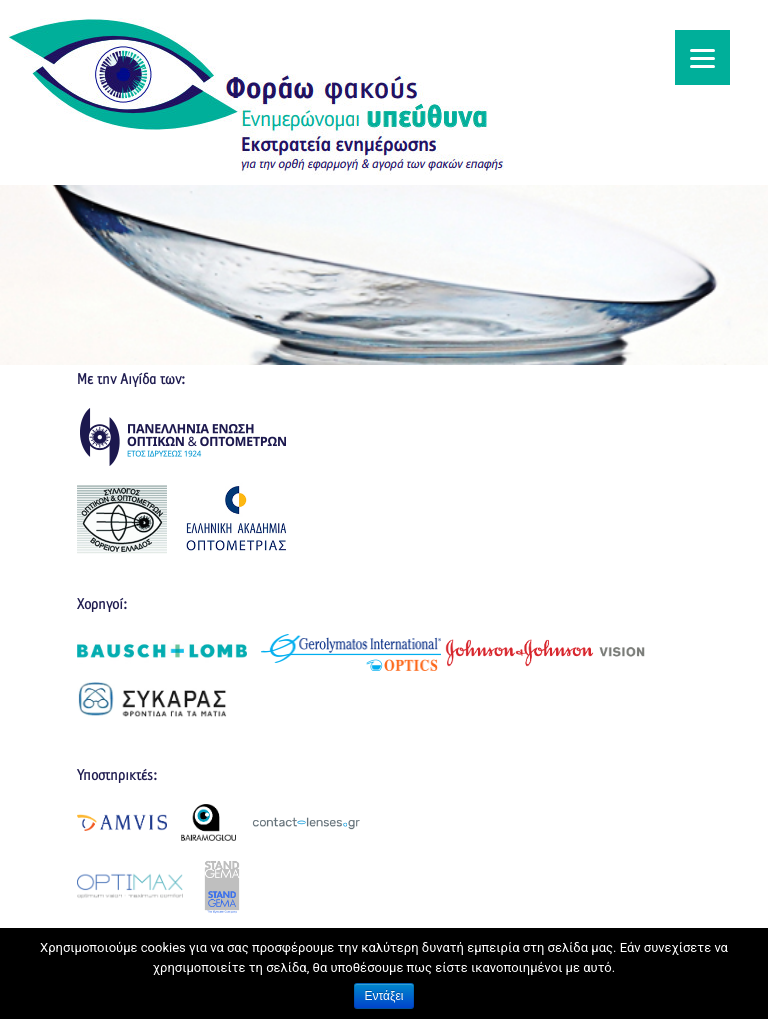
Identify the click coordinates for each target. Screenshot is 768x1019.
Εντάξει (384, 996)
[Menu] (702, 57)
